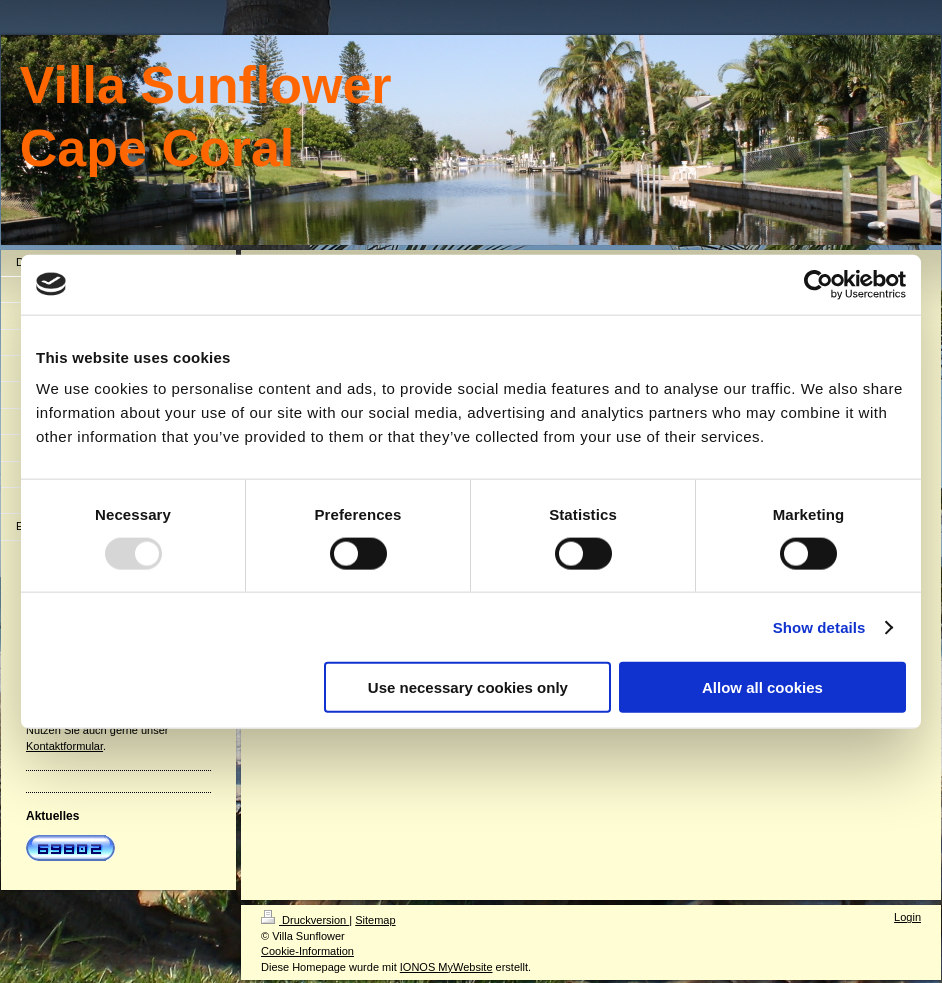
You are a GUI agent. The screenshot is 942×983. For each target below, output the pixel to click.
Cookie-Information (307, 951)
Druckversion (305, 920)
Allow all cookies (762, 687)
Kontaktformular (64, 746)
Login (907, 917)
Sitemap (375, 920)
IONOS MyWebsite (446, 967)
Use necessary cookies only (468, 687)
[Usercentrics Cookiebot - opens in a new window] (818, 284)
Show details (819, 626)
